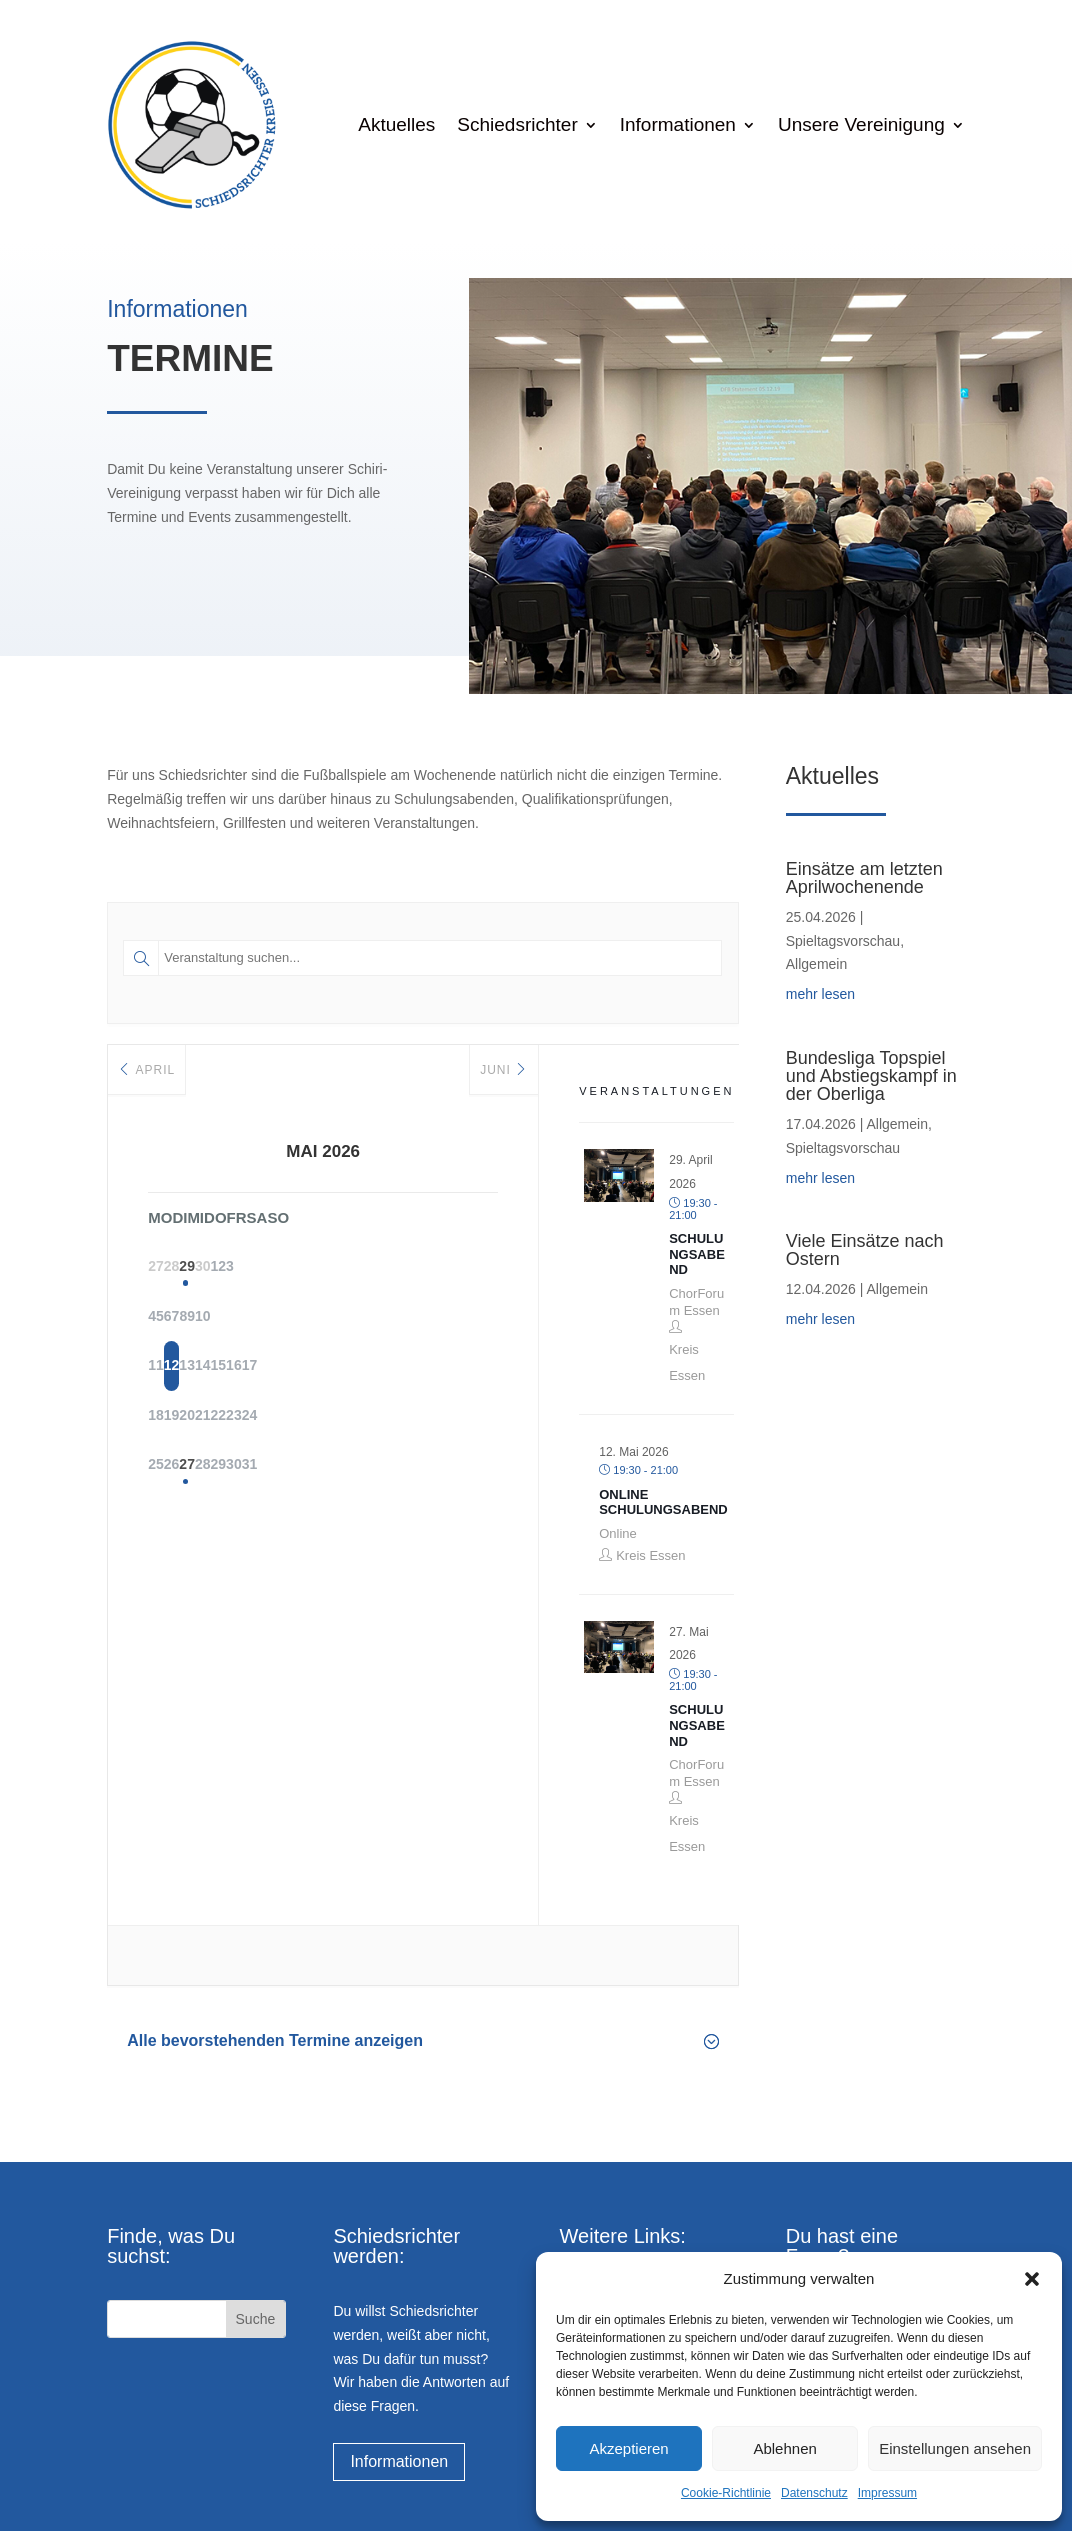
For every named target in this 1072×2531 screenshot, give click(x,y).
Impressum (887, 2493)
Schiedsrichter (517, 124)
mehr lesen (820, 994)
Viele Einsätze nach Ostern (865, 1250)
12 (223, 1368)
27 (273, 1468)
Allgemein (816, 964)
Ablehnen (784, 2448)
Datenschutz (814, 2493)
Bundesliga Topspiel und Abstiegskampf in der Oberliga (871, 1076)
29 (273, 1268)
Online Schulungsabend (663, 1502)
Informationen (678, 124)
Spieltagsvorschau (843, 941)
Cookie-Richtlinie (726, 2493)
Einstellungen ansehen (955, 2448)
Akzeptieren (628, 2448)
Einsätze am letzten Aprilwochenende (864, 878)
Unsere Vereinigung (861, 124)
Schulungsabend (697, 1254)
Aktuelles (396, 124)
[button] (1032, 2279)
